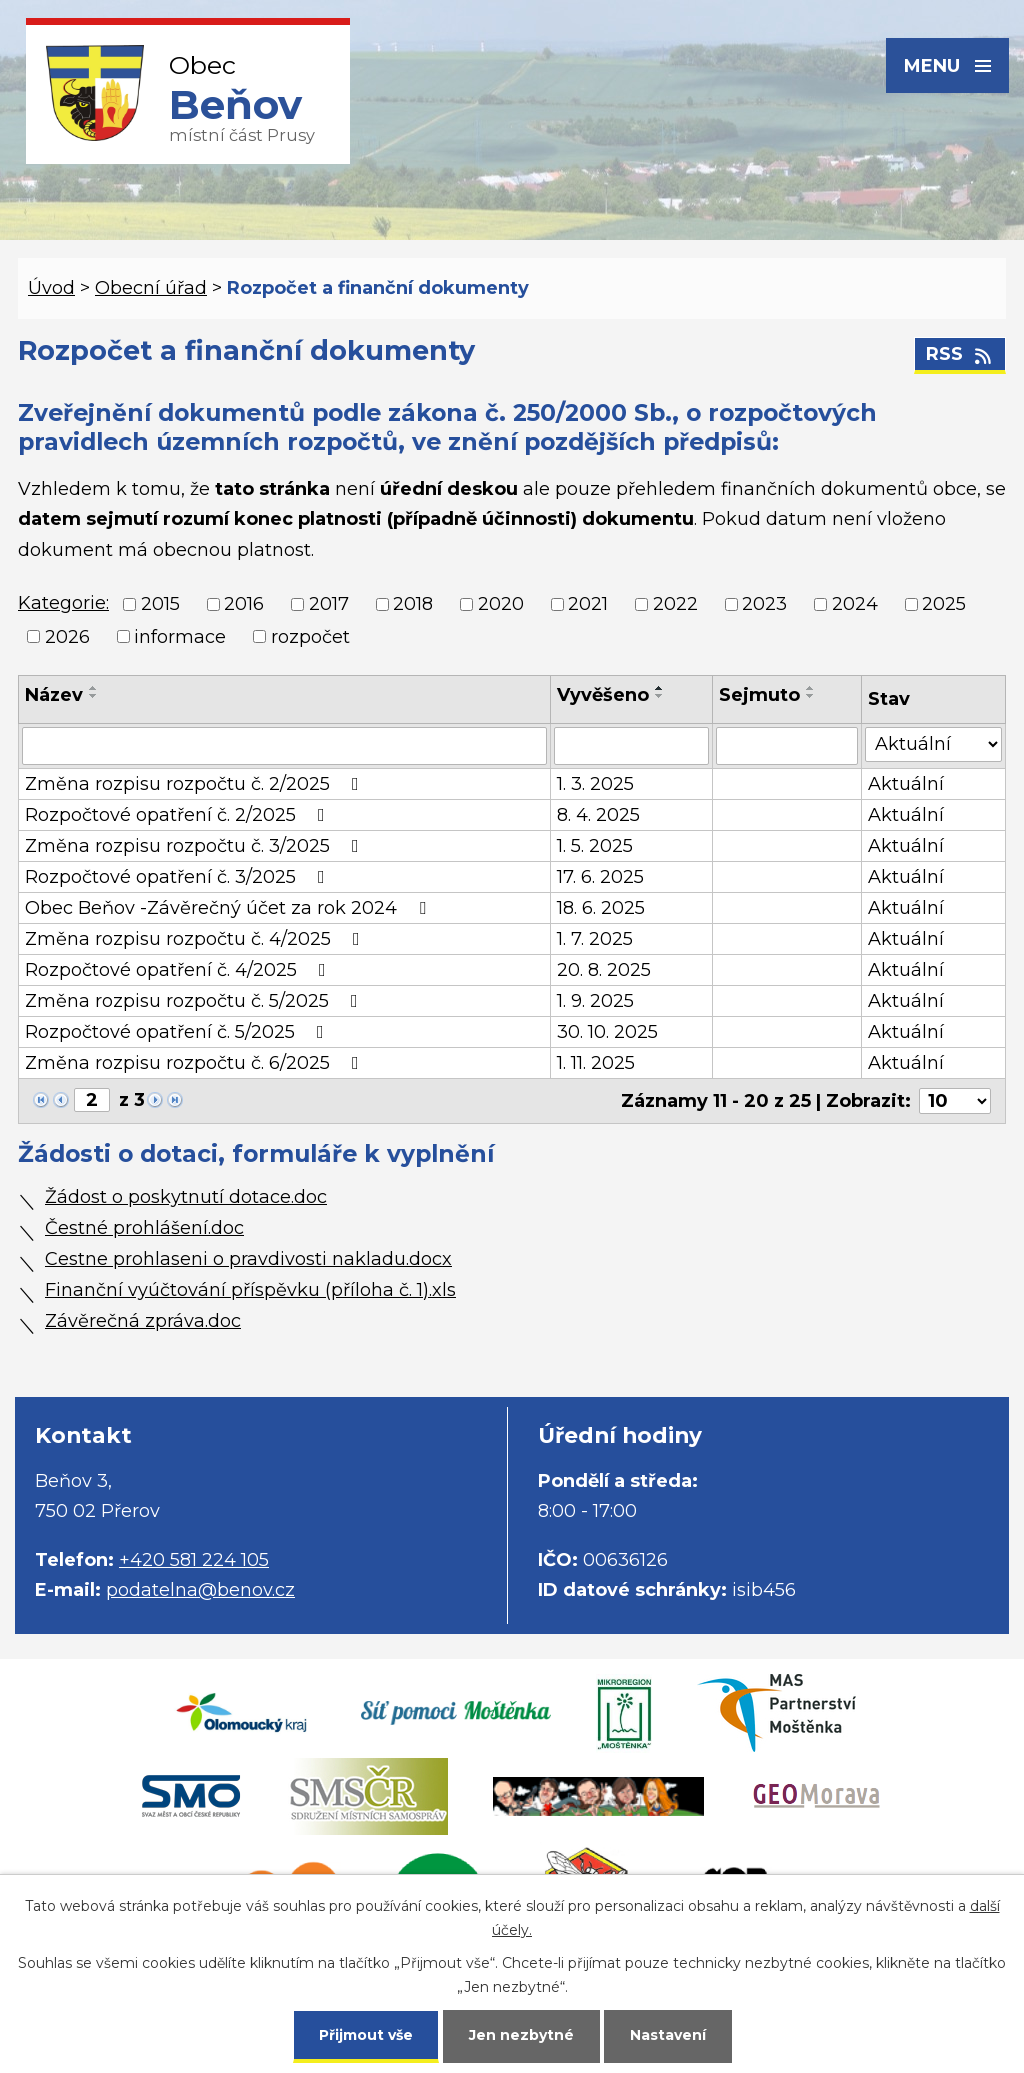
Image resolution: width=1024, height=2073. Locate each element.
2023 (764, 605)
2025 (944, 605)
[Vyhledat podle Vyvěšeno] (632, 746)
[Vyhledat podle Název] (284, 746)
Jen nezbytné (521, 2035)
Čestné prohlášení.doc (144, 1228)
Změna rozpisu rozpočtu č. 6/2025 (196, 1063)
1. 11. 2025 (596, 1063)
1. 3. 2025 (595, 784)
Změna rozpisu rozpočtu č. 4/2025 (196, 939)
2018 (413, 605)
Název (54, 695)
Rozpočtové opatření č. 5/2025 (178, 1032)
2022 (675, 605)
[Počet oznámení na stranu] (955, 1101)
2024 (855, 605)
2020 (501, 605)
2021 (588, 605)
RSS (960, 354)
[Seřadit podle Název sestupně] (94, 696)
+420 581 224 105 (194, 1560)
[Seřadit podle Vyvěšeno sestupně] (660, 696)
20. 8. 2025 (604, 970)
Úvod (51, 288)
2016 (244, 605)
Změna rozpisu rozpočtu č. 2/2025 (196, 784)
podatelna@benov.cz (200, 1590)
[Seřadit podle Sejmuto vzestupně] (811, 688)
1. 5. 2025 (595, 846)
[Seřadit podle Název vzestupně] (94, 688)
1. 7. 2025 (595, 939)
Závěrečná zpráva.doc (143, 1321)
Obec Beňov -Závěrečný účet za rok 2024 (229, 908)
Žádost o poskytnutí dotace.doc (186, 1197)
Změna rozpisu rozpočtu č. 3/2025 (196, 846)
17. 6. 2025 (600, 877)
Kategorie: (63, 603)
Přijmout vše (366, 2035)
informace (180, 637)
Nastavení (668, 2035)
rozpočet (310, 637)
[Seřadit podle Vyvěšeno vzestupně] (660, 688)
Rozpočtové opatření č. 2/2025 (179, 815)
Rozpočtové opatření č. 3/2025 (179, 877)
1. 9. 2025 (595, 1001)
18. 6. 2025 (601, 908)
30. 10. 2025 (607, 1032)
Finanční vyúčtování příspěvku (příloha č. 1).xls (250, 1290)
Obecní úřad (151, 288)
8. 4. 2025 (598, 815)
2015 (160, 605)
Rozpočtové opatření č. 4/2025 (179, 970)
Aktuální (906, 784)
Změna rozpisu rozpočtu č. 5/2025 (195, 1001)
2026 (67, 637)
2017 (329, 605)
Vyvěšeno (603, 695)
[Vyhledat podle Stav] (933, 744)
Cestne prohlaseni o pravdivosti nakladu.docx (248, 1259)
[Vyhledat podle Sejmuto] (787, 746)
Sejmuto (759, 695)
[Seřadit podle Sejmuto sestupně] (811, 696)
